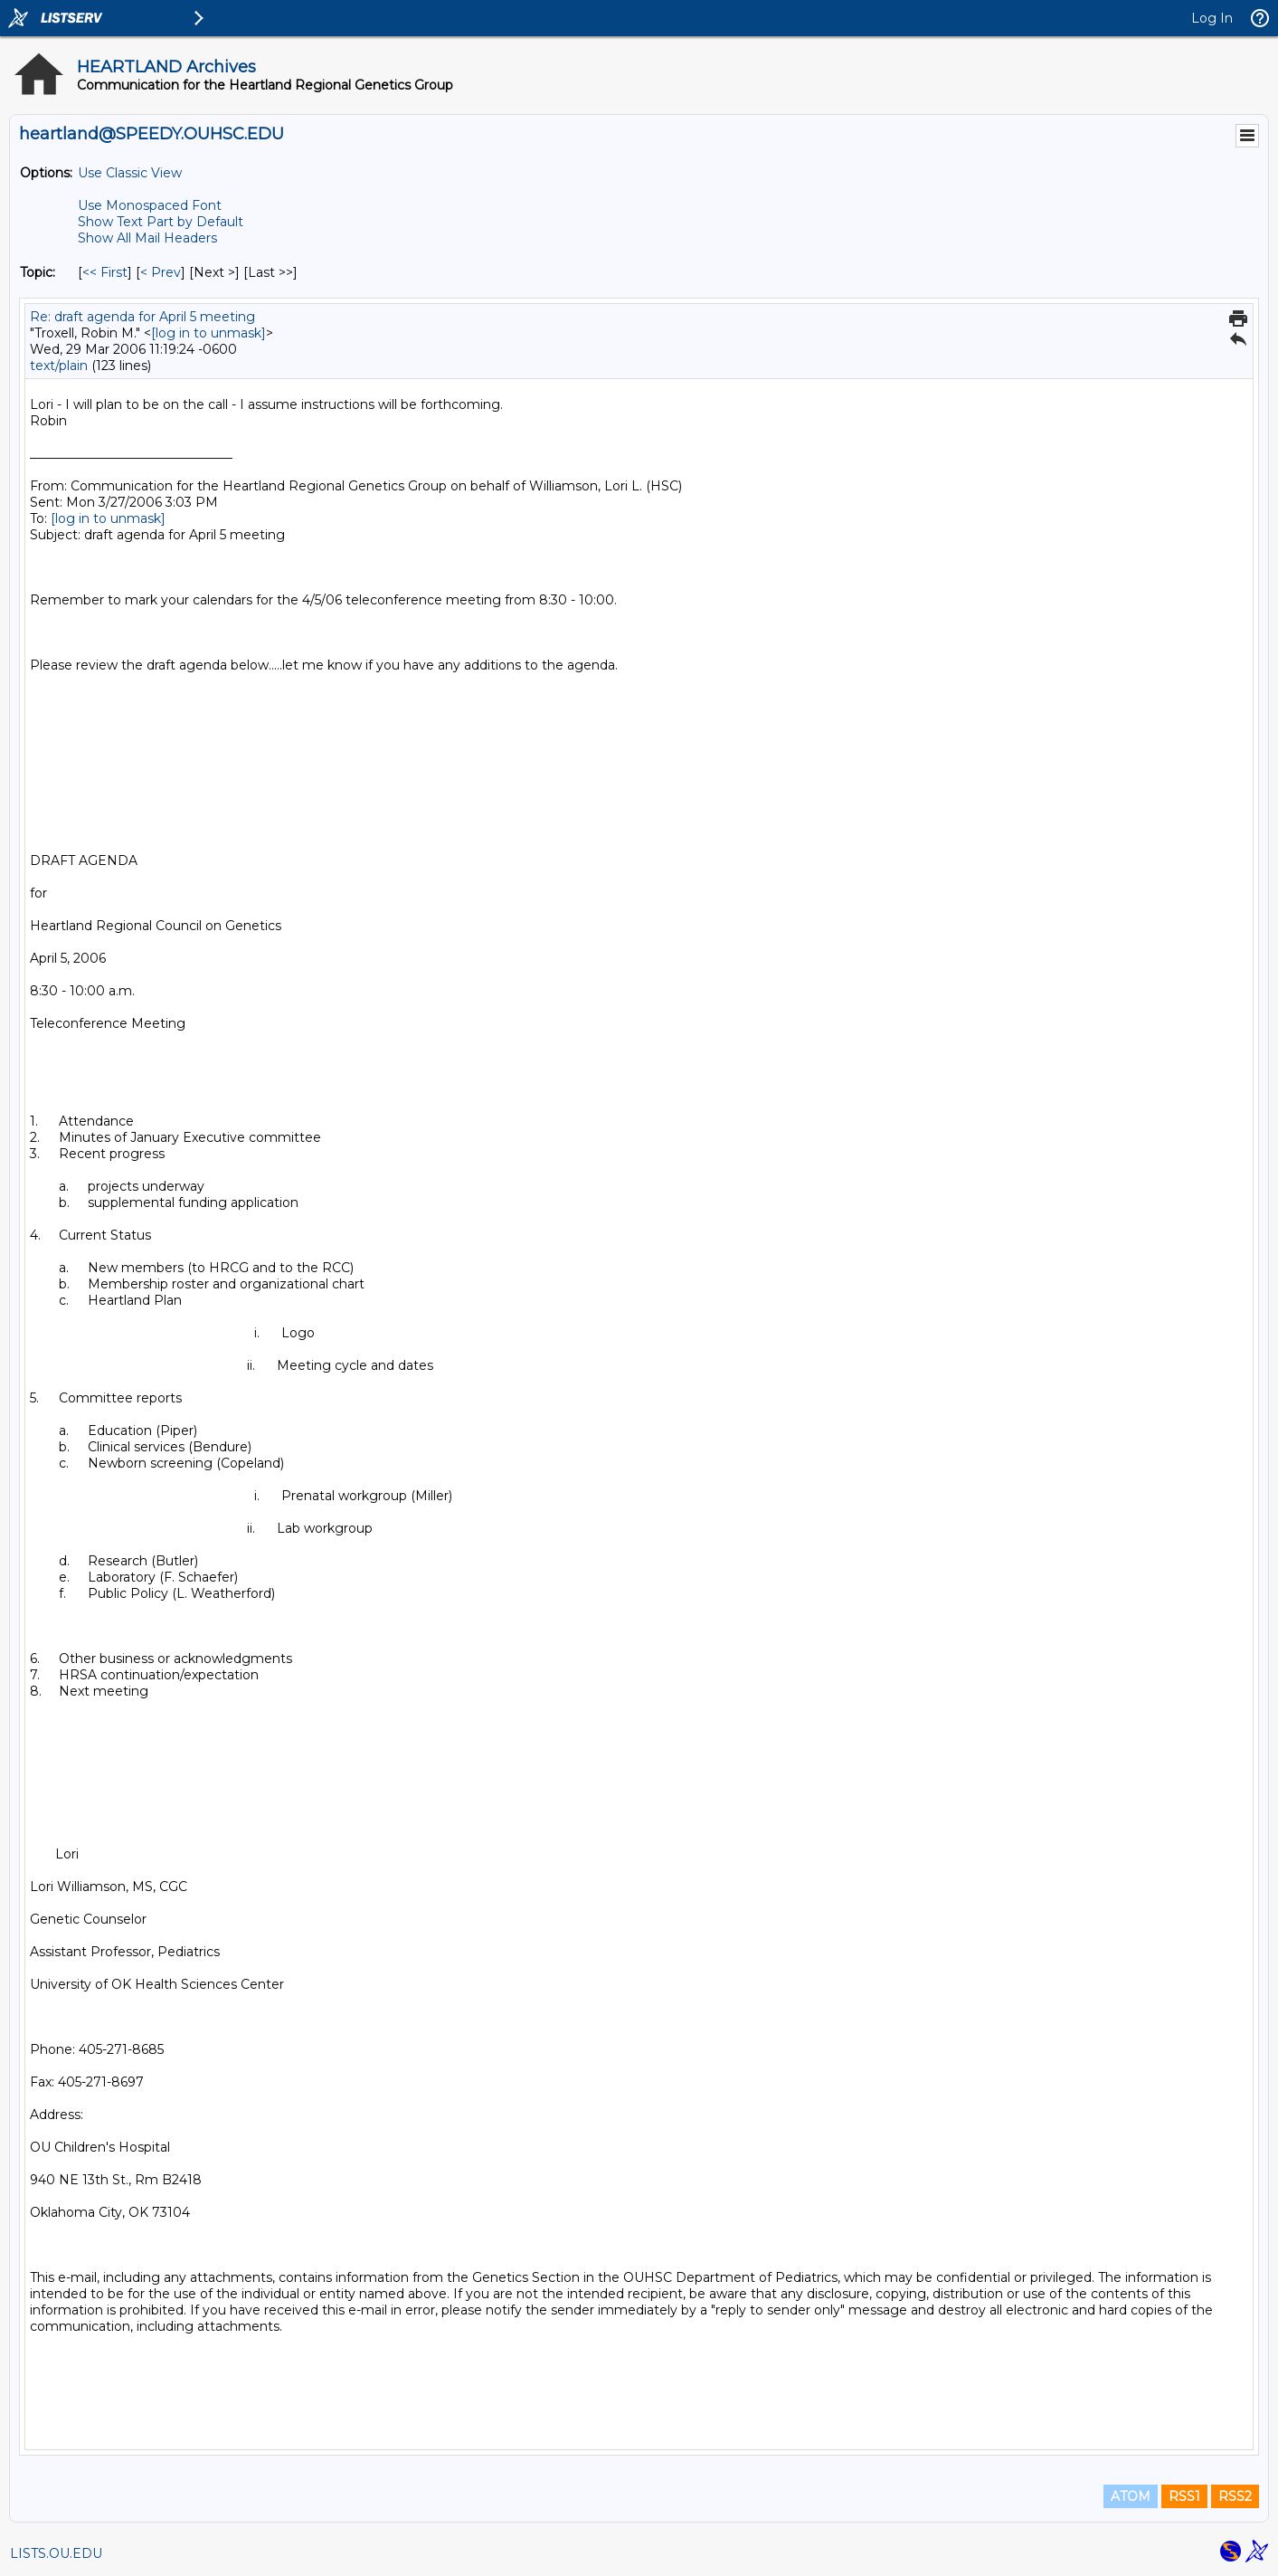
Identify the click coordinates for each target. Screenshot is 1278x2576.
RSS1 (1184, 2496)
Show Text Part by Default (160, 222)
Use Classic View (130, 173)
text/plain (59, 365)
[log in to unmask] (208, 333)
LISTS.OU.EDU (56, 2553)
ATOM (1130, 2496)
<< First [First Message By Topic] (105, 272)
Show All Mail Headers (147, 238)
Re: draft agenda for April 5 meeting (142, 317)
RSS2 (1235, 2496)
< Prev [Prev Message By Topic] (160, 272)
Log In (1212, 18)
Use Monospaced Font (150, 205)
